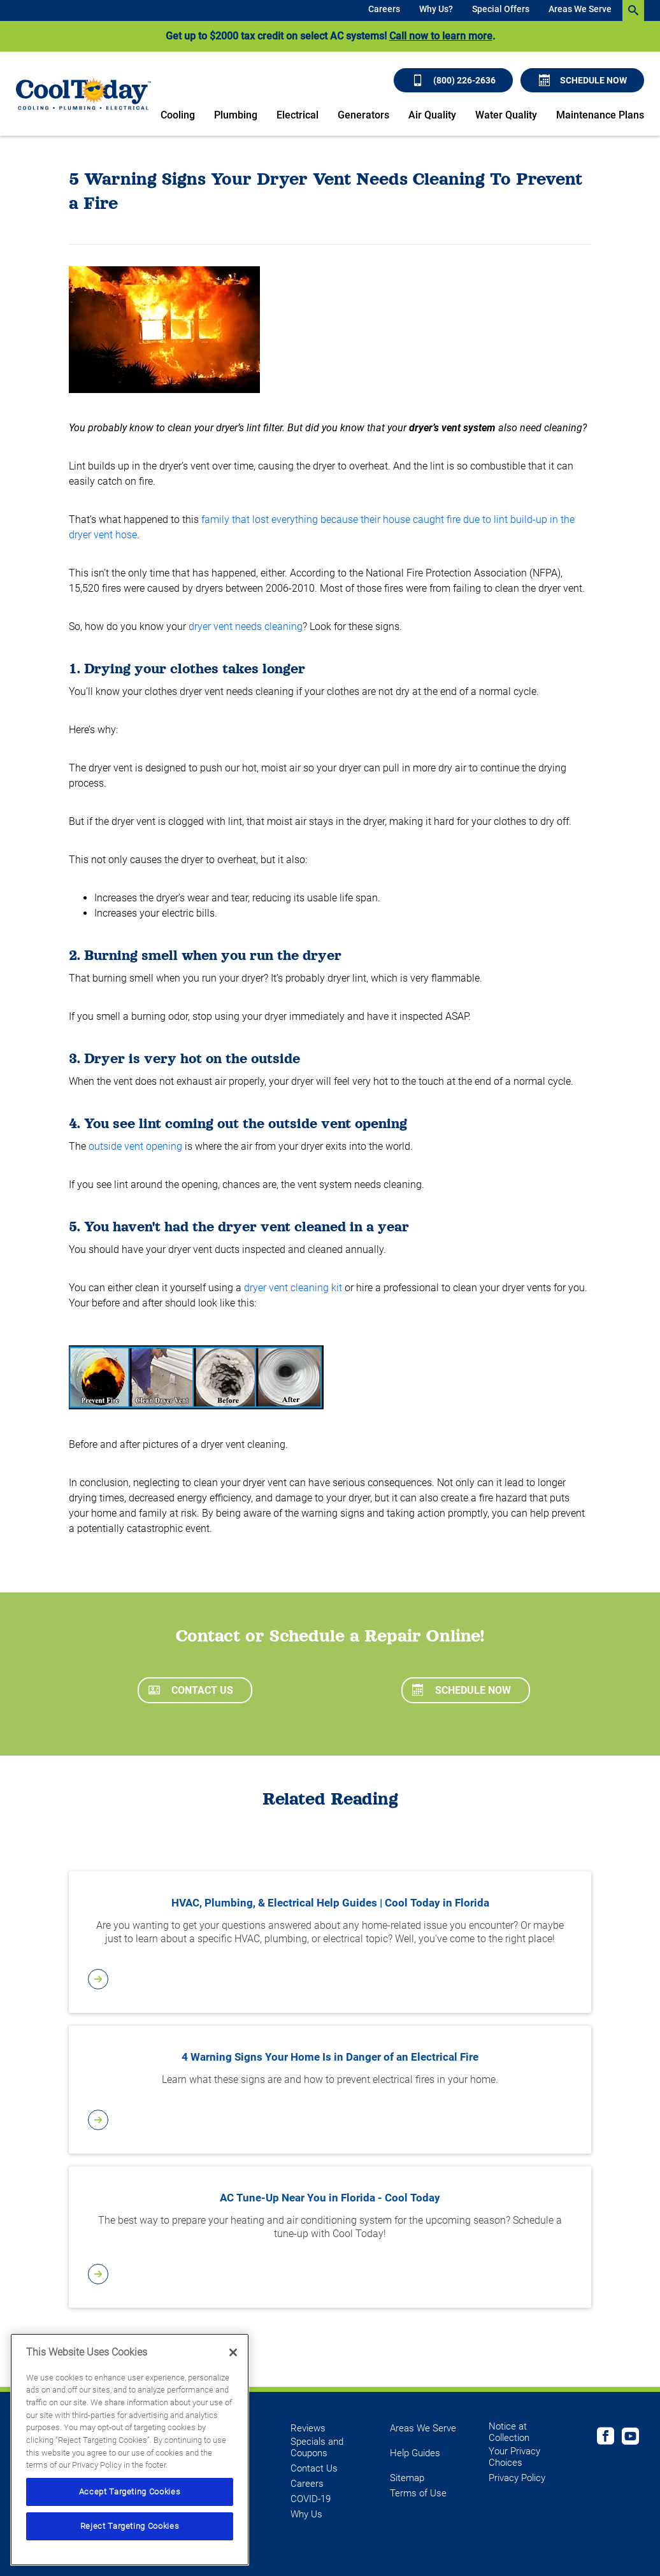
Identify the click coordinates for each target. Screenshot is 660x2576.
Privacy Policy (517, 2478)
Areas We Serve (580, 9)
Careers (384, 9)
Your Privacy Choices (514, 2456)
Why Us (306, 2514)
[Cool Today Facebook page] (605, 2438)
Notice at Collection (509, 2432)
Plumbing (235, 115)
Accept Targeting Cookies (130, 2491)
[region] (129, 2449)
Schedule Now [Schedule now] (583, 80)
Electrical (297, 115)
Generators (363, 115)
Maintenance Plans (600, 115)
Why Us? (436, 9)
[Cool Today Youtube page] (630, 2438)
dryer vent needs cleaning (246, 626)
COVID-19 (311, 2499)
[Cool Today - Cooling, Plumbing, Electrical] (83, 93)
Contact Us (190, 1690)
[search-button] (633, 10)
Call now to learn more (440, 36)
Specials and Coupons (317, 2447)
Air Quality (432, 115)
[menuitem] (384, 10)
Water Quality (506, 115)
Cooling (178, 115)
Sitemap (407, 2478)
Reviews (308, 2428)
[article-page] (330, 1979)
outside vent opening (135, 1146)
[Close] (233, 2352)
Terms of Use (418, 2493)
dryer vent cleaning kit (293, 1288)
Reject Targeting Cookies (130, 2526)
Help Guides (415, 2453)
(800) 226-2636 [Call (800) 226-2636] (454, 80)
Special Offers (500, 9)
